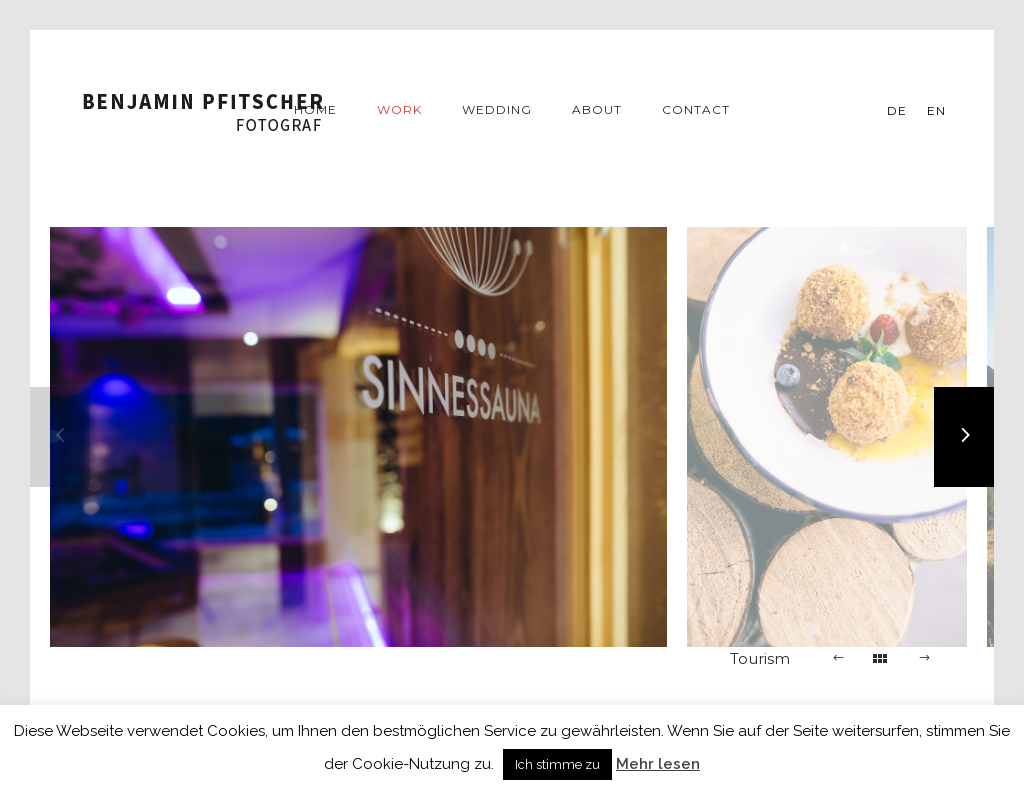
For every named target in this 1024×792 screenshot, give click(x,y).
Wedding (497, 109)
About (597, 109)
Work (399, 109)
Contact (696, 109)
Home (315, 109)
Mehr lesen (658, 764)
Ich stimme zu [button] (557, 764)
